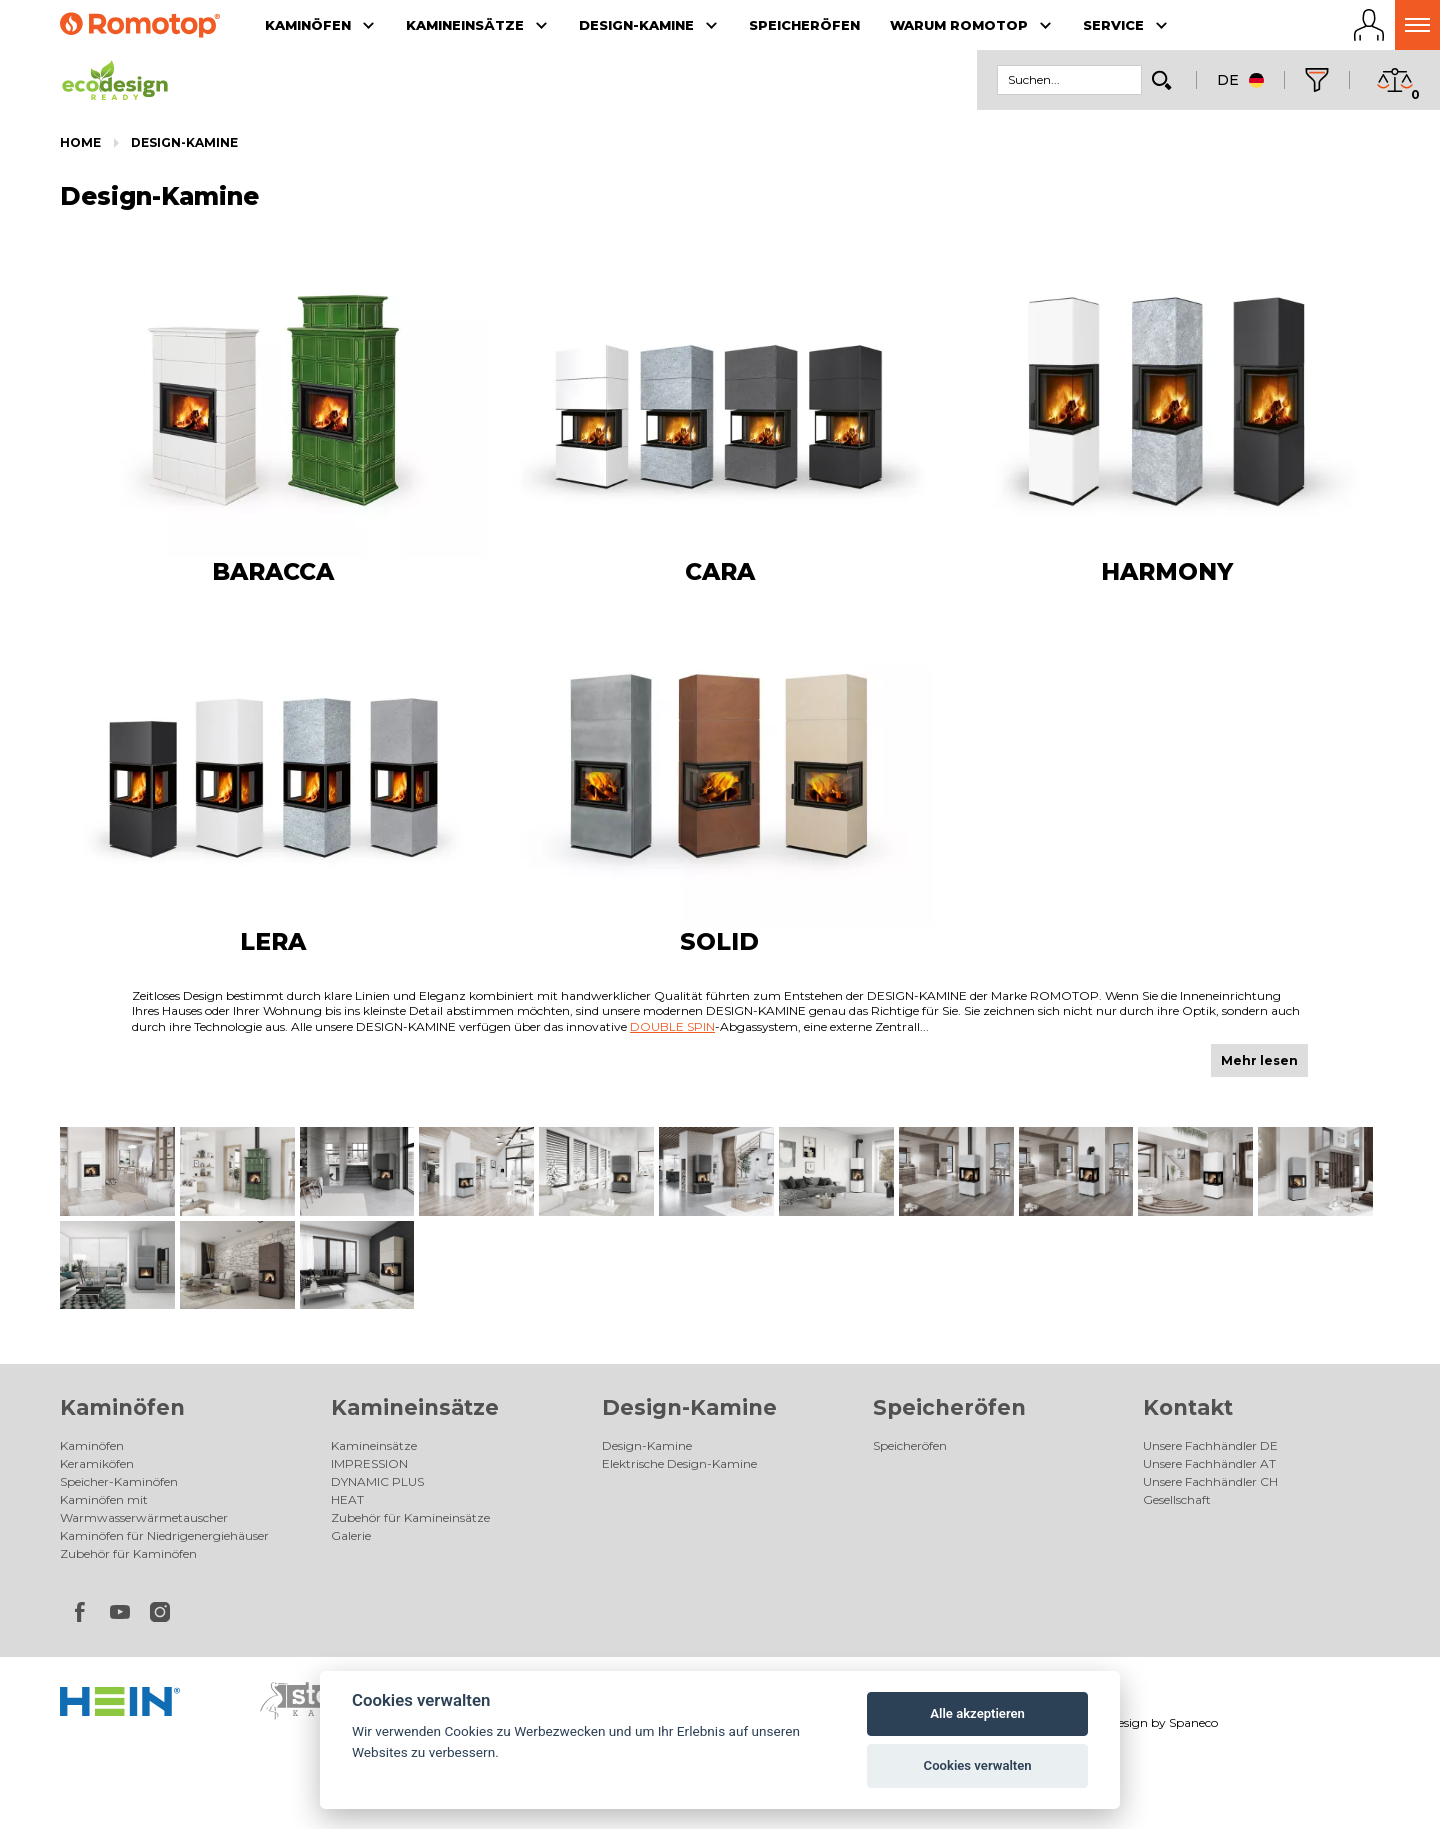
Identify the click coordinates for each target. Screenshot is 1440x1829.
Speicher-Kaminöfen (119, 1481)
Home (80, 142)
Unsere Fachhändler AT (1209, 1463)
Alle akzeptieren (977, 1713)
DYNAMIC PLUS (377, 1481)
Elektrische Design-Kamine (679, 1463)
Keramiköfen (97, 1463)
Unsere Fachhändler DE (1210, 1445)
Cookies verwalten (978, 1765)
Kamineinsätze (415, 1407)
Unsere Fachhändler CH (1210, 1481)
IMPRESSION (369, 1463)
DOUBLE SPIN (672, 1026)
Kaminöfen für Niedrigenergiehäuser (164, 1535)
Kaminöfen (122, 1407)
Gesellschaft (1177, 1499)
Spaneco (1193, 1722)
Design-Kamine (184, 142)
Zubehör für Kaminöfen (128, 1553)
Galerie (351, 1535)
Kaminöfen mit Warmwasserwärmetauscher (144, 1508)
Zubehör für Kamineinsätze (410, 1517)
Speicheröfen (949, 1407)
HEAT (347, 1499)
